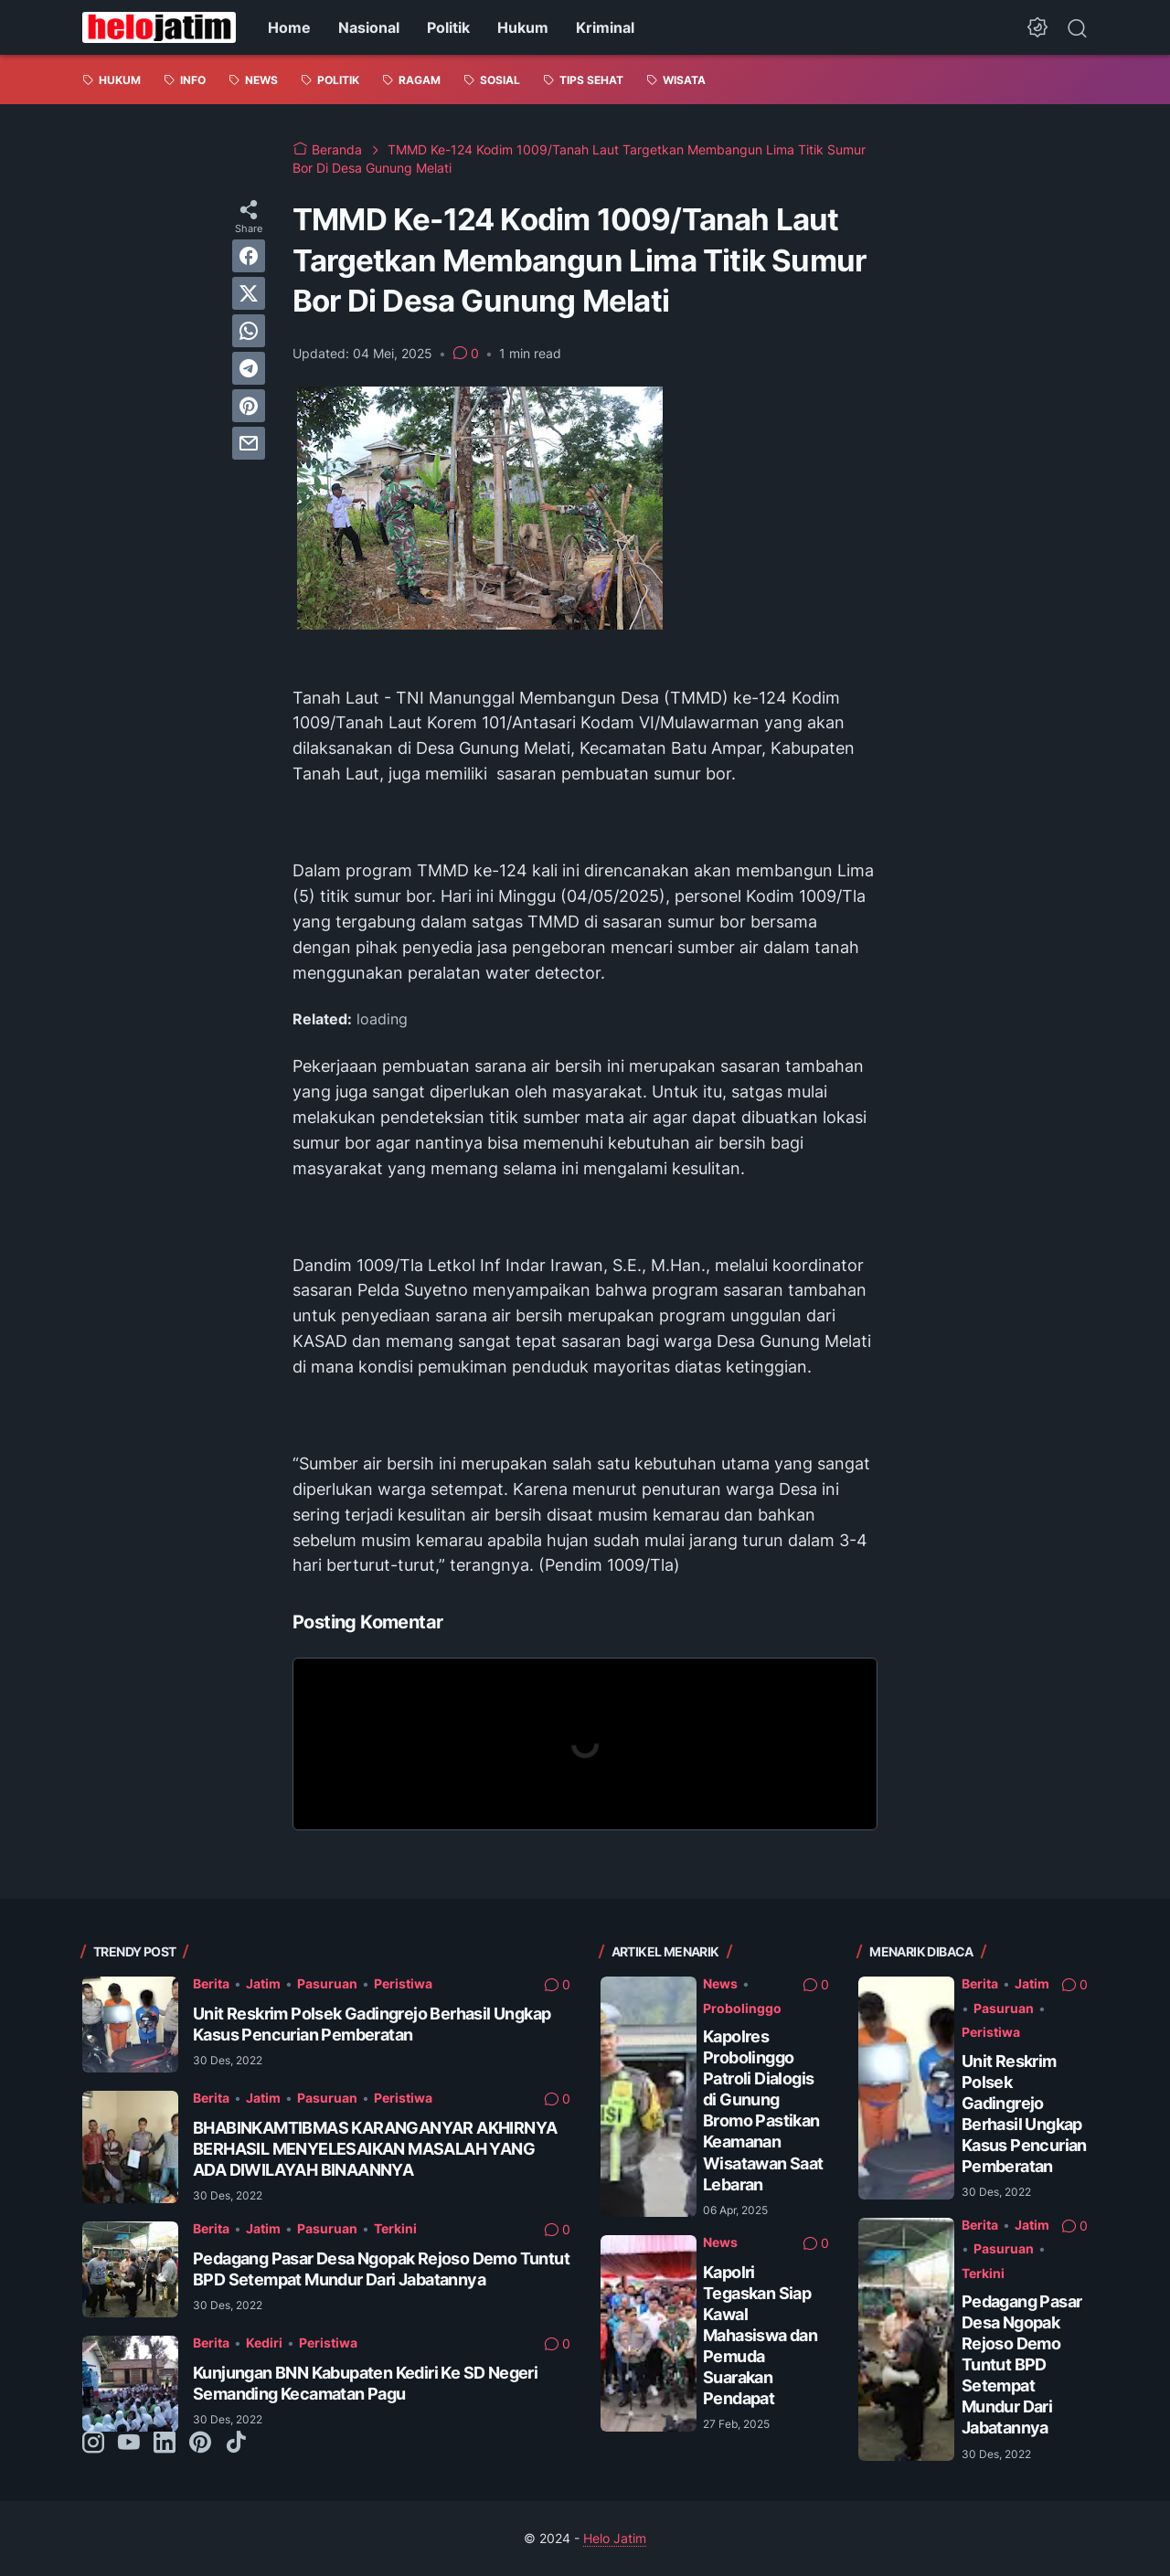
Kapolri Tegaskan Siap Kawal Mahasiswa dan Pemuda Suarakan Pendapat (760, 2335)
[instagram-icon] (93, 2443)
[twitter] (248, 293)
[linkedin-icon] (165, 2443)
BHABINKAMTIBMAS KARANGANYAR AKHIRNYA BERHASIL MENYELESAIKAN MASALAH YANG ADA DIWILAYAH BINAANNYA (375, 2148)
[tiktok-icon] (236, 2443)
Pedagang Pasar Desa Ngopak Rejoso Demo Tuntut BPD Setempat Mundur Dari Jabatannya (1022, 2364)
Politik (448, 27)
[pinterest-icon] (200, 2443)
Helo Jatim (614, 2538)
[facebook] (248, 255)
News (720, 1983)
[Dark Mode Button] (1037, 27)
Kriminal (605, 27)
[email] (248, 443)
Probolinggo (742, 2008)
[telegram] (248, 368)
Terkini (395, 2228)
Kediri (264, 2342)
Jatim (263, 1983)
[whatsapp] (248, 330)
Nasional (368, 27)
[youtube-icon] (129, 2443)
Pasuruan (327, 1983)
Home (289, 27)
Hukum (522, 27)
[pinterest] (248, 405)
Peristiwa (403, 1983)
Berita (211, 1983)
